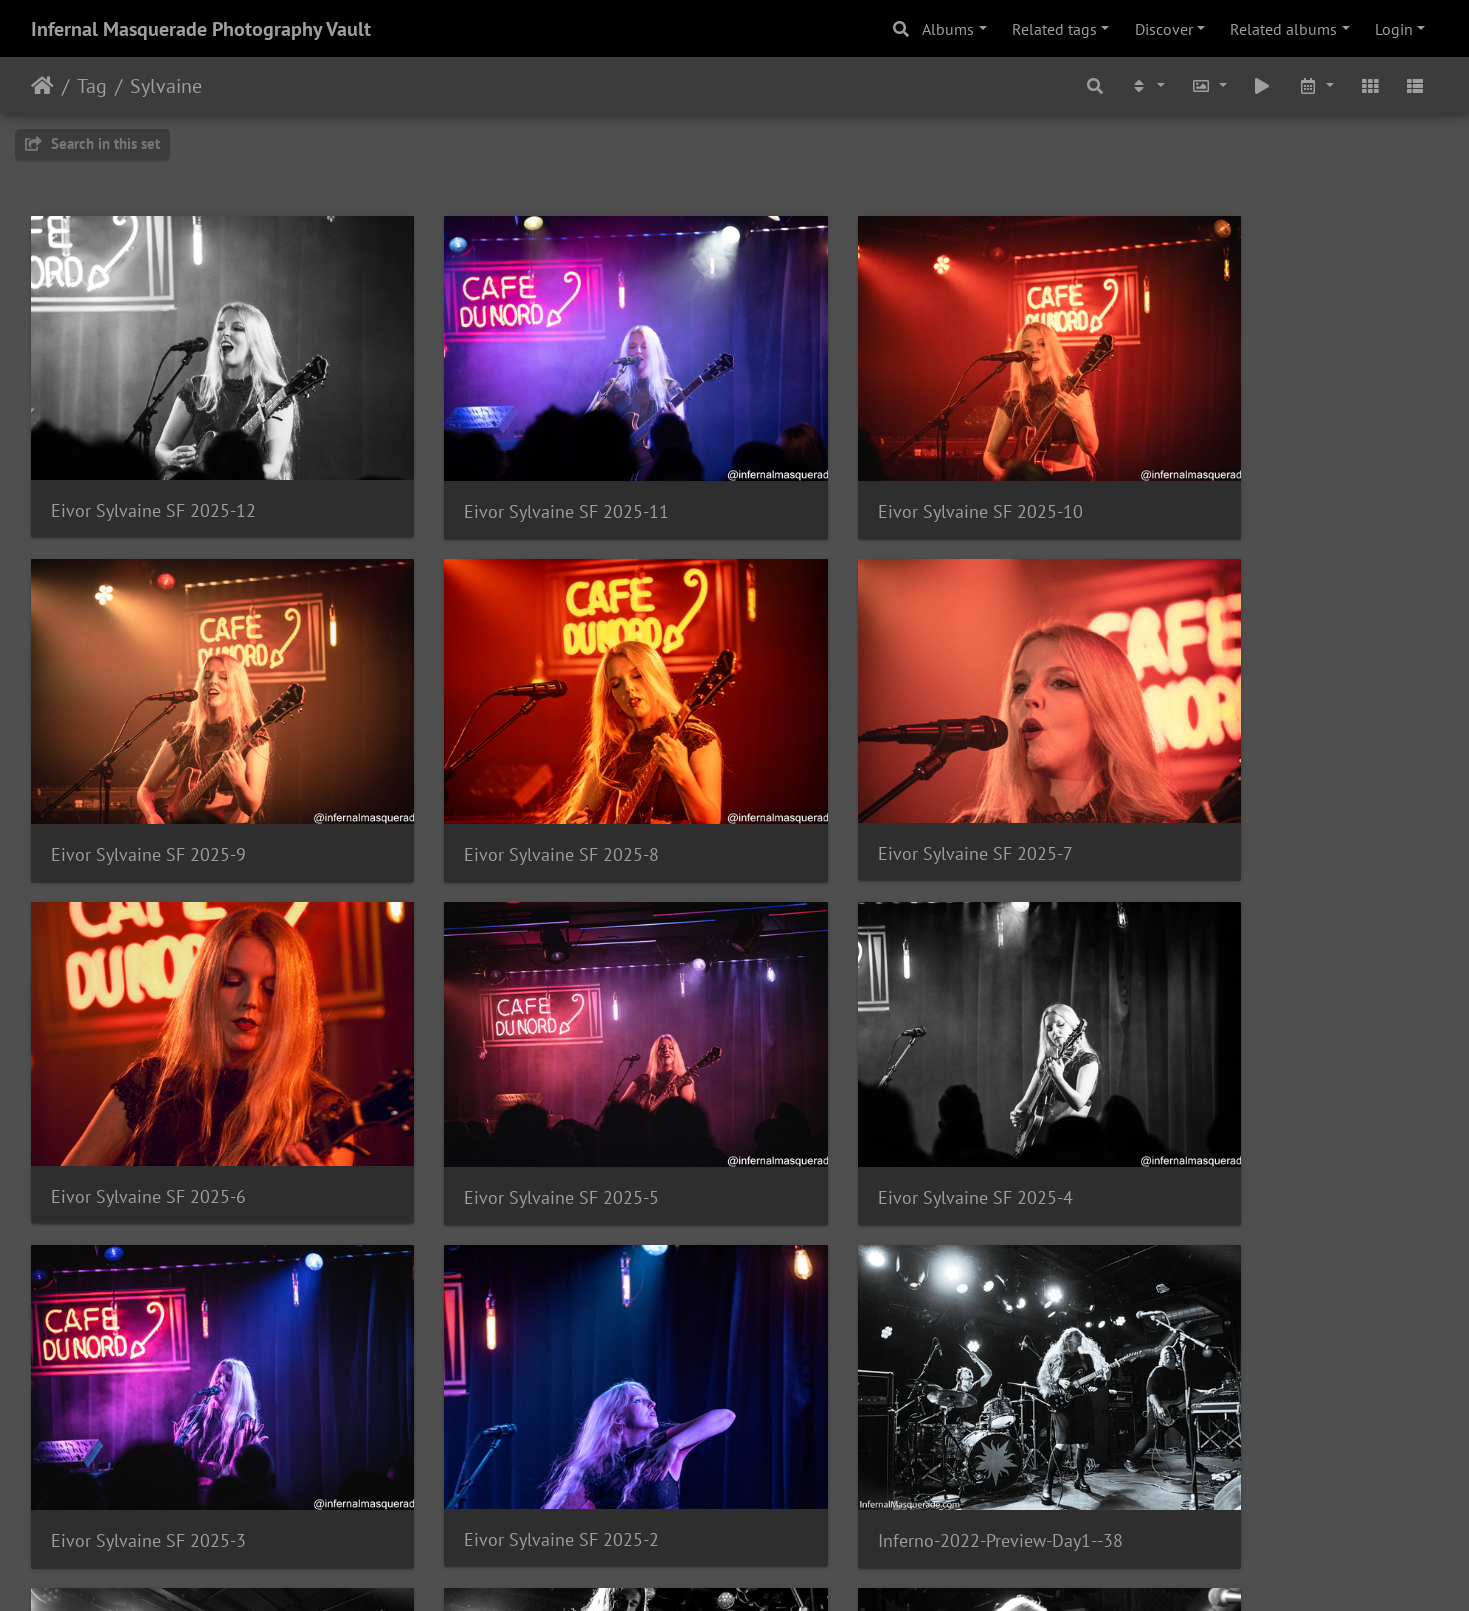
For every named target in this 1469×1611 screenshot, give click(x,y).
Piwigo (775, 1569)
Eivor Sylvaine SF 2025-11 (512, 474)
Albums (948, 29)
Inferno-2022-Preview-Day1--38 (1251, 1085)
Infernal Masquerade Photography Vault (201, 29)
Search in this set (92, 143)
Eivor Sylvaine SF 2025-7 (507, 778)
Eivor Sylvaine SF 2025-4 (148, 1085)
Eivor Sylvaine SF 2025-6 (867, 778)
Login (1394, 29)
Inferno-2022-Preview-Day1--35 (892, 1389)
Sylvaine (166, 86)
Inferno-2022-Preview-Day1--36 (532, 1389)
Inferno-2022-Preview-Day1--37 (173, 1390)
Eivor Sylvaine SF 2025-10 (872, 474)
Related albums (1283, 29)
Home (42, 86)
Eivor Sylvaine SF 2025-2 (867, 1084)
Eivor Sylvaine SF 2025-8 (148, 779)
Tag (92, 86)
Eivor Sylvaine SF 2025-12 (153, 473)
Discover (1164, 29)
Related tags (1054, 29)
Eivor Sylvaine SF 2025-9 (1226, 474)
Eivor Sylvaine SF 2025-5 (1226, 779)
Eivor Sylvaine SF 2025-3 (507, 1085)
